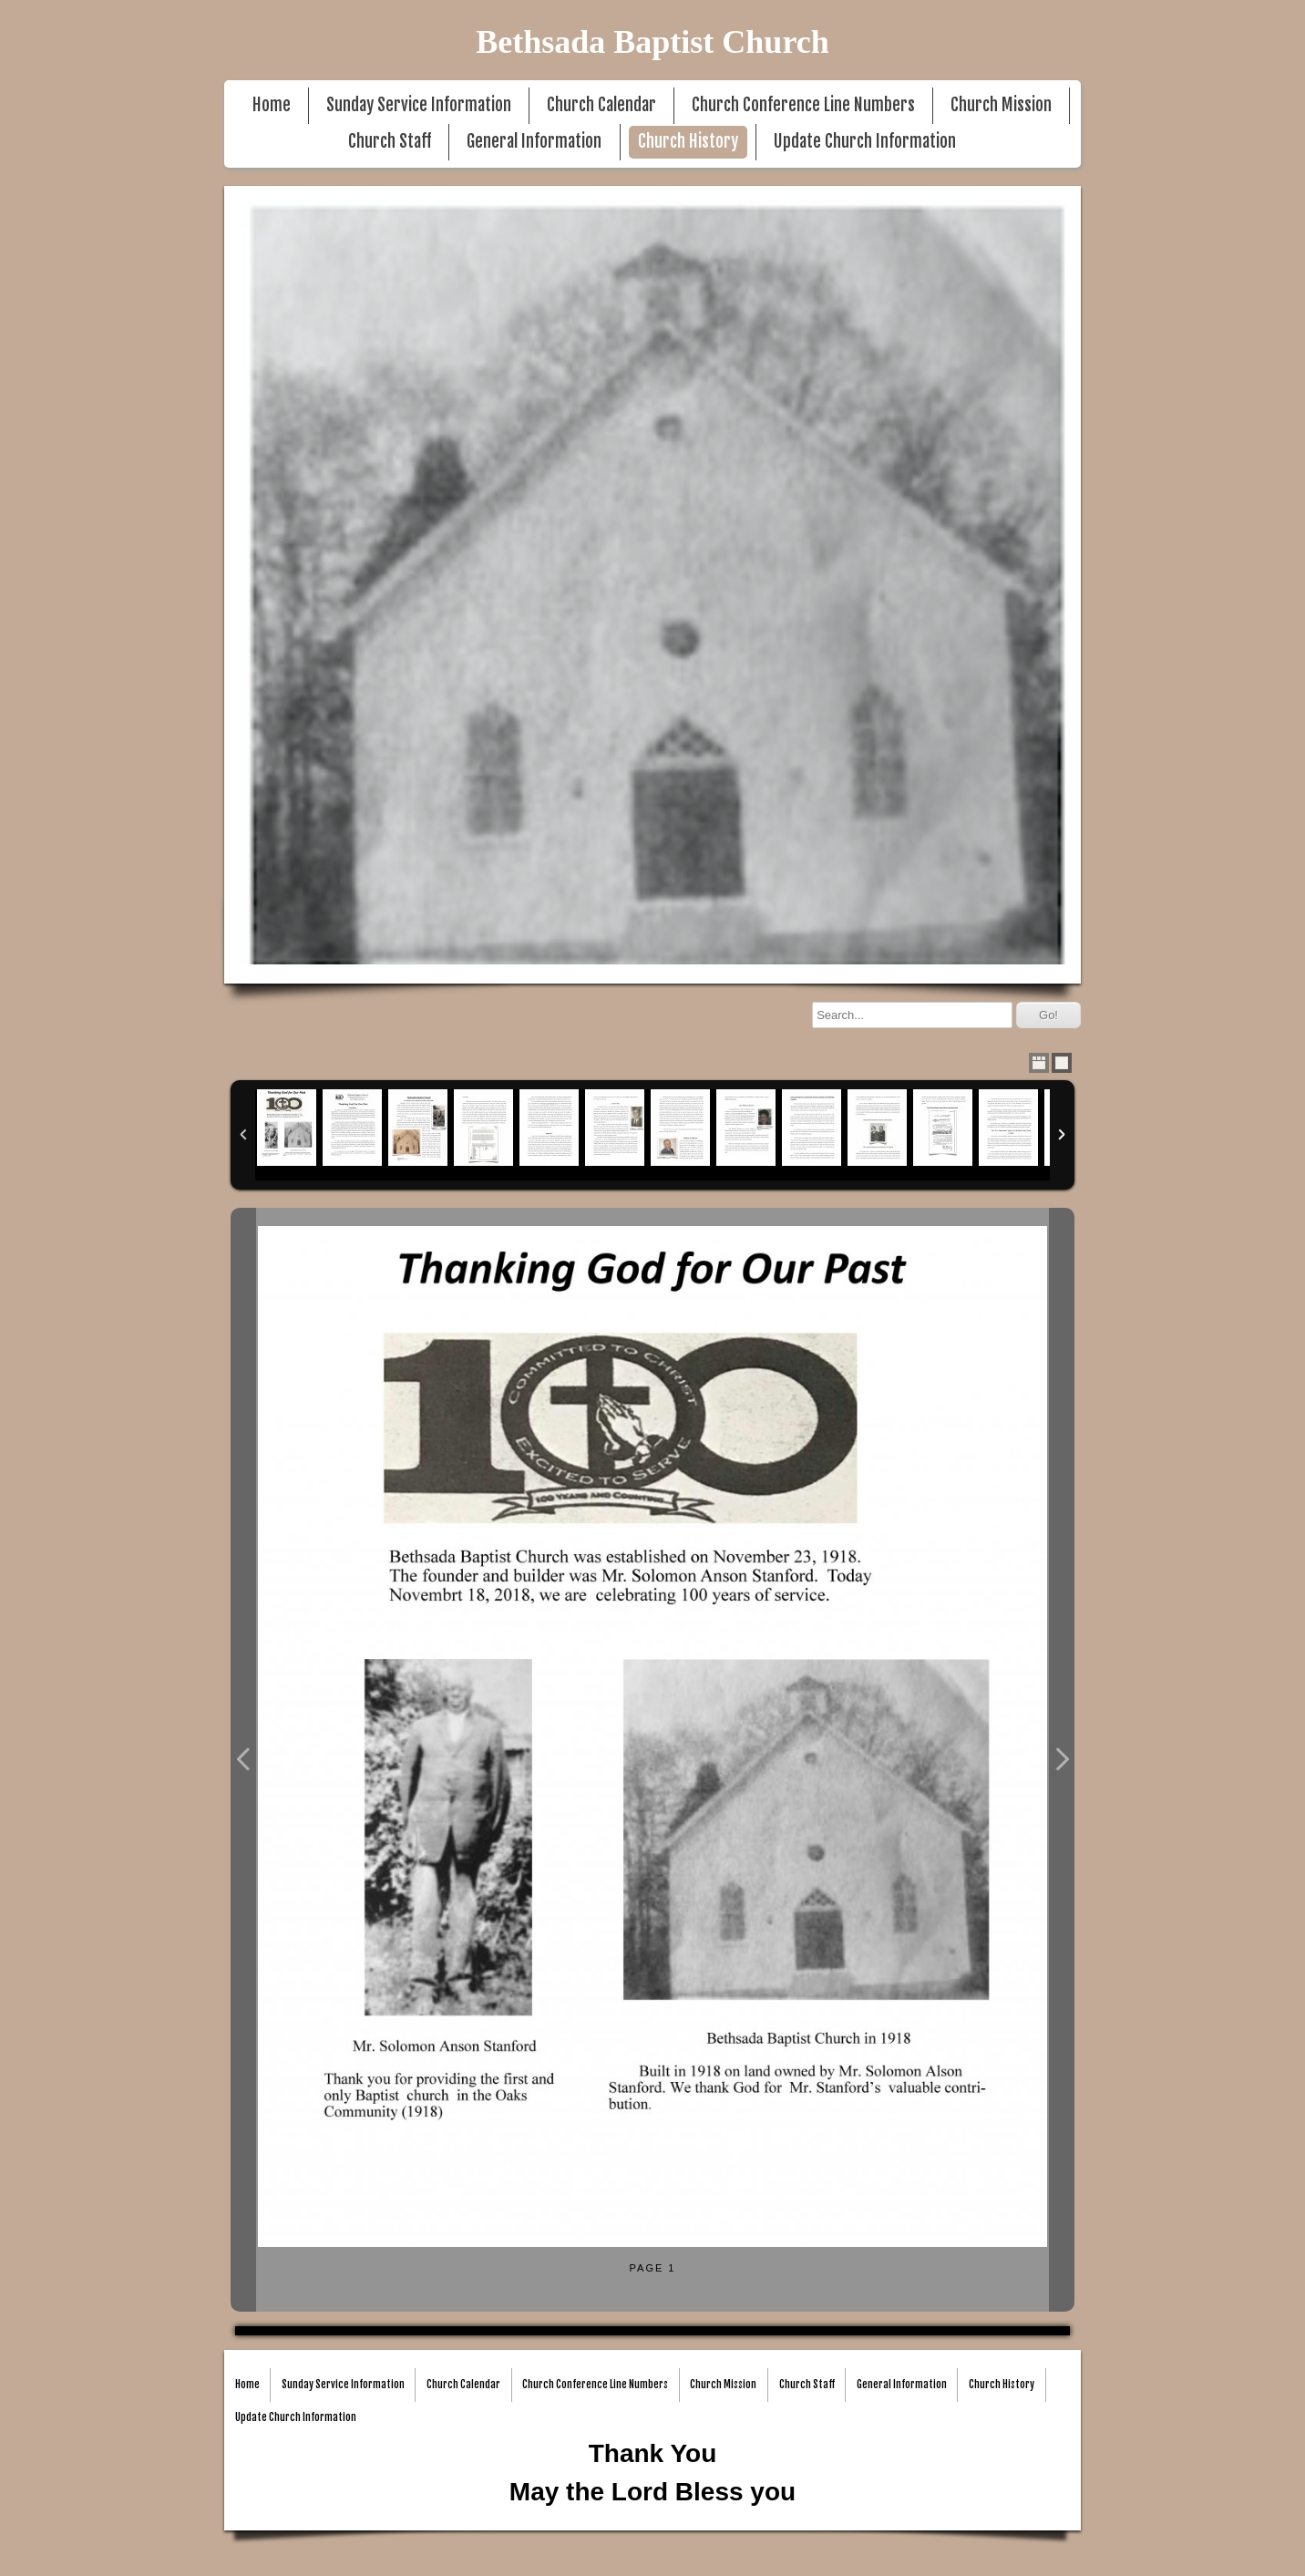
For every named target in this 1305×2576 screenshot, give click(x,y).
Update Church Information (865, 141)
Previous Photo (243, 1760)
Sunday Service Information (418, 105)
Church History (688, 141)
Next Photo (1061, 1760)
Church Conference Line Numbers (803, 105)
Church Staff (389, 141)
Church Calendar (601, 105)
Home (271, 105)
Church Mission (1001, 105)
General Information (534, 141)
